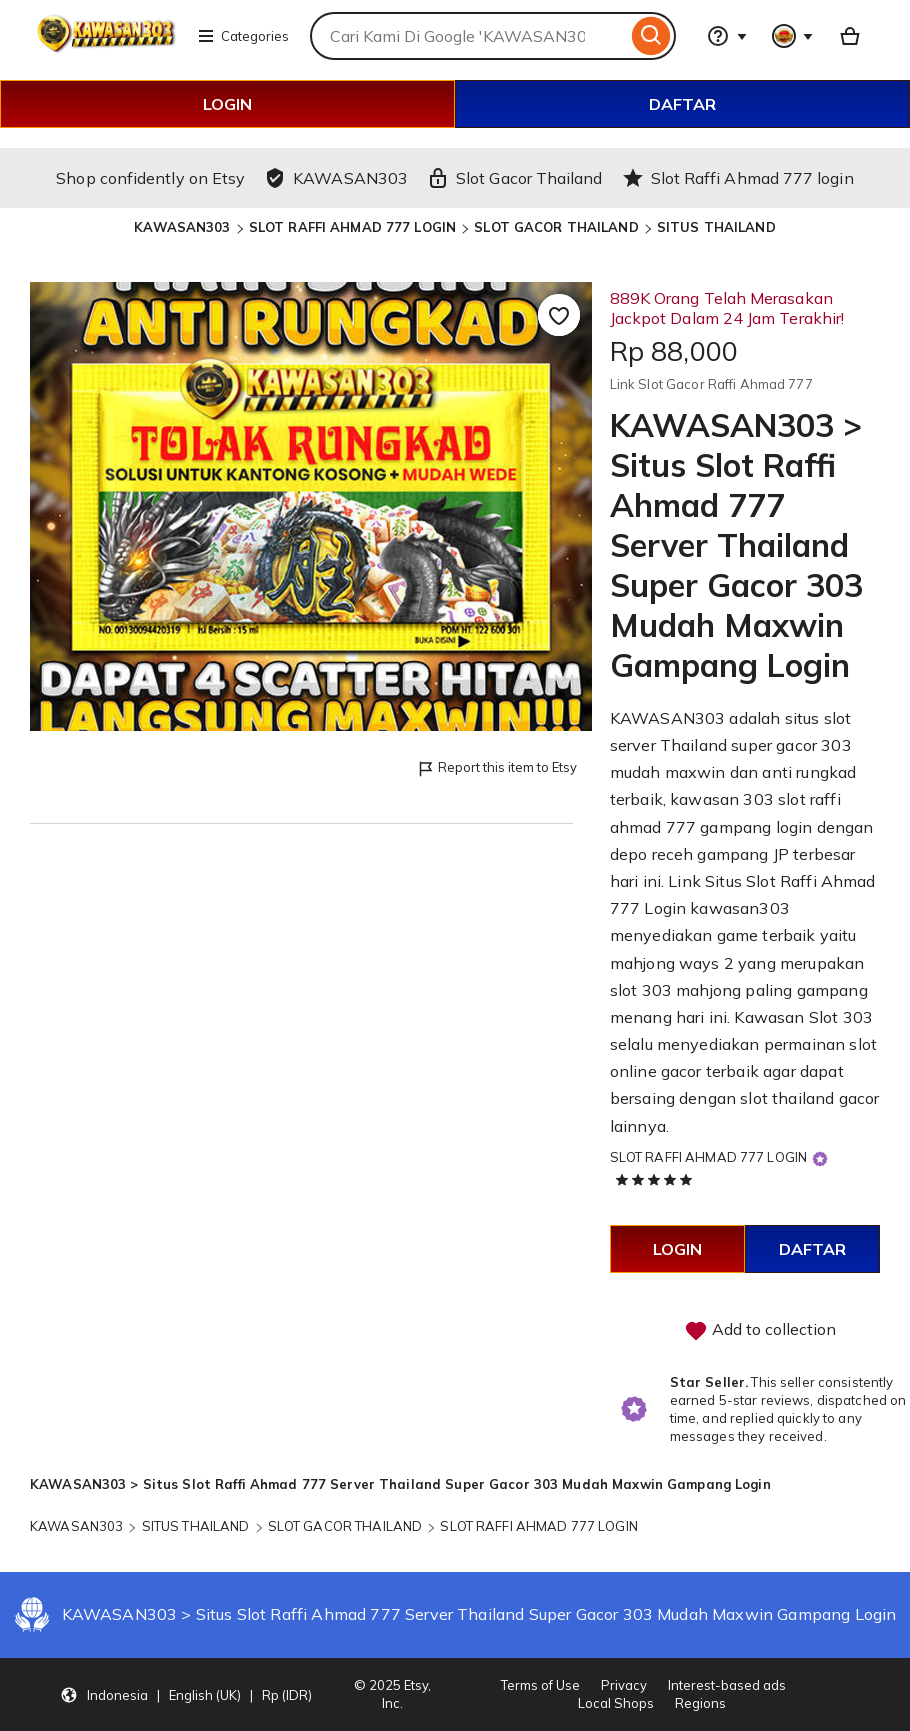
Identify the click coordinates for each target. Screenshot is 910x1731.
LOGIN (227, 104)
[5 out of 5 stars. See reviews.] (657, 1179)
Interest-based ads (727, 1685)
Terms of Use (540, 1685)
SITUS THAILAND (716, 227)
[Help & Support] (727, 36)
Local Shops (616, 1703)
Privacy (624, 1685)
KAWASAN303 (182, 227)
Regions (700, 1703)
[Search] (651, 36)
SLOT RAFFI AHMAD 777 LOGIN (352, 227)
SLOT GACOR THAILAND (556, 227)
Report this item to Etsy (496, 768)
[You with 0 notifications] (793, 36)
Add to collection (760, 1331)
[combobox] (468, 36)
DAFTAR (682, 104)
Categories (243, 36)
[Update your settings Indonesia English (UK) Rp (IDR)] (186, 1695)
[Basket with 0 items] (850, 36)
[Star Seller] (820, 1158)
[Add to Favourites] (559, 315)
